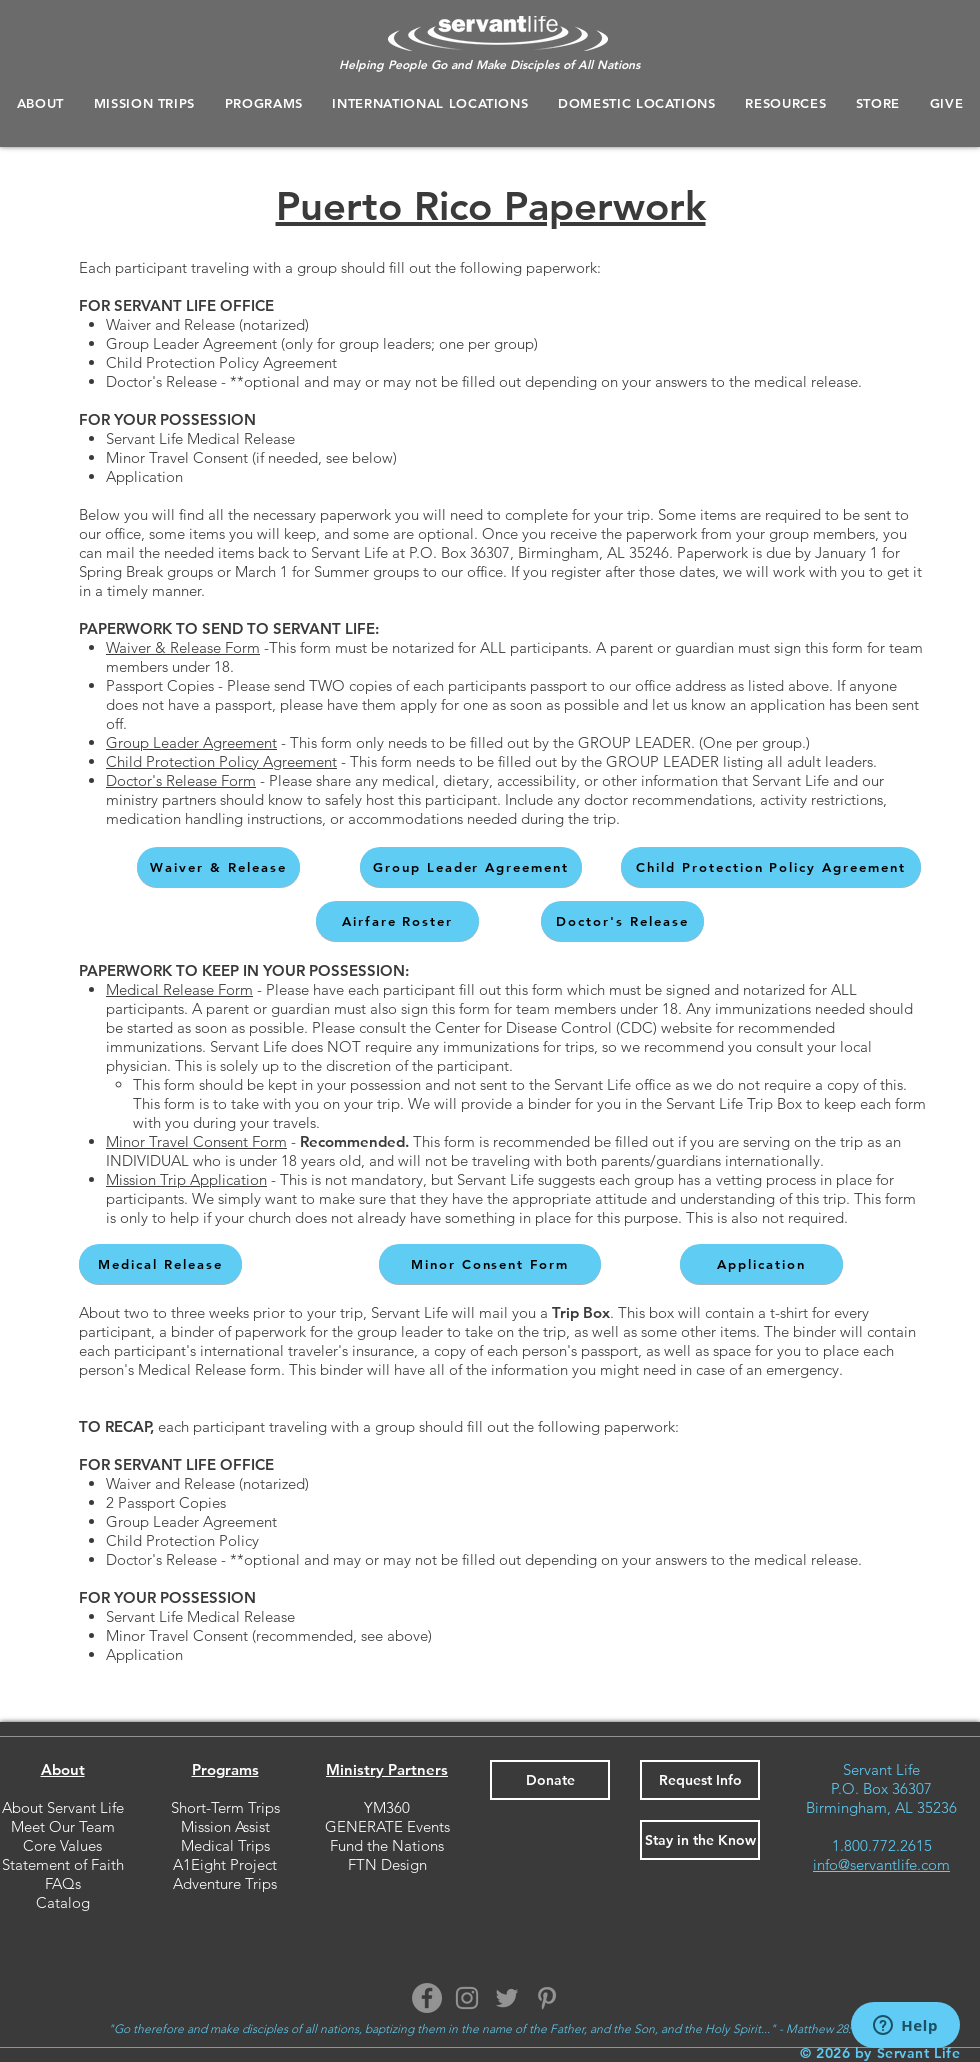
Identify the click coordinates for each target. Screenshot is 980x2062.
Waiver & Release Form (183, 647)
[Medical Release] (160, 1264)
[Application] (761, 1264)
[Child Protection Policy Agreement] (771, 867)
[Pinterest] (547, 1998)
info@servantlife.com (881, 1864)
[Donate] (550, 1780)
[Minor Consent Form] (490, 1264)
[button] (264, 103)
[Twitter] (507, 1998)
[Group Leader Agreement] (471, 867)
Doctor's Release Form (181, 780)
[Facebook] (427, 1998)
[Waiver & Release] (218, 867)
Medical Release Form (179, 989)
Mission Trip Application (186, 1179)
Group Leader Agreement (191, 742)
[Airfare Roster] (397, 921)
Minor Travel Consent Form (196, 1141)
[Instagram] (467, 1998)
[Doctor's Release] (622, 921)
